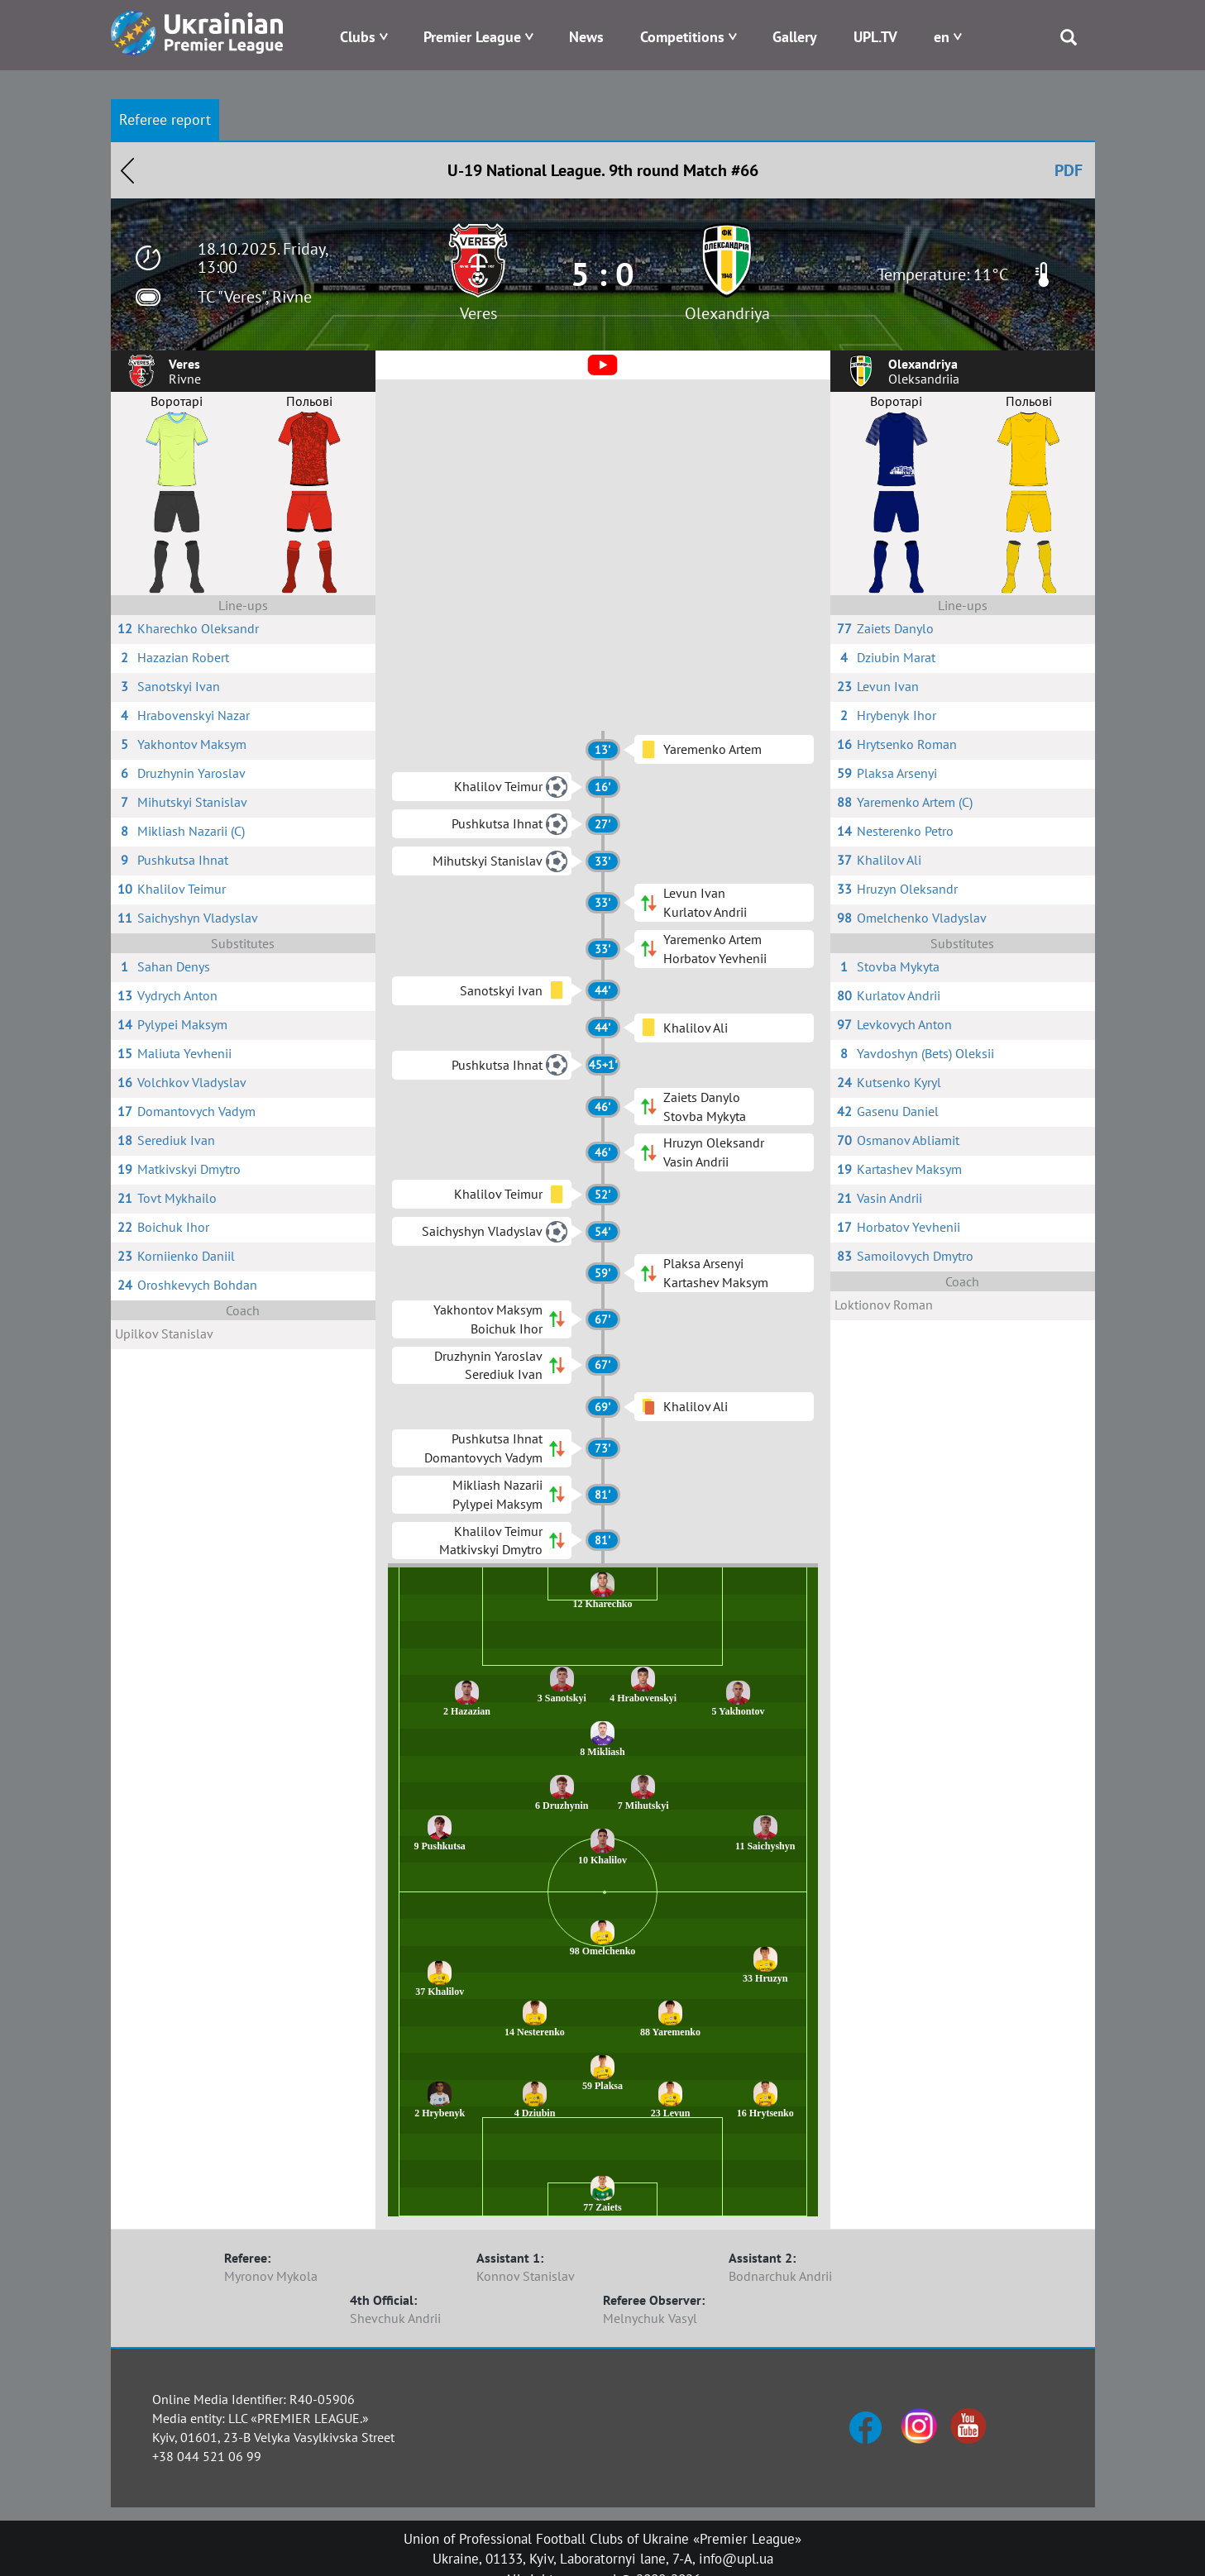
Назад (127, 170)
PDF (1068, 170)
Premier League (472, 36)
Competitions (682, 36)
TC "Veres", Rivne (255, 297)
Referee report (165, 119)
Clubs (357, 36)
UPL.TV (875, 36)
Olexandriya (727, 313)
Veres (478, 313)
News (586, 36)
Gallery (794, 36)
